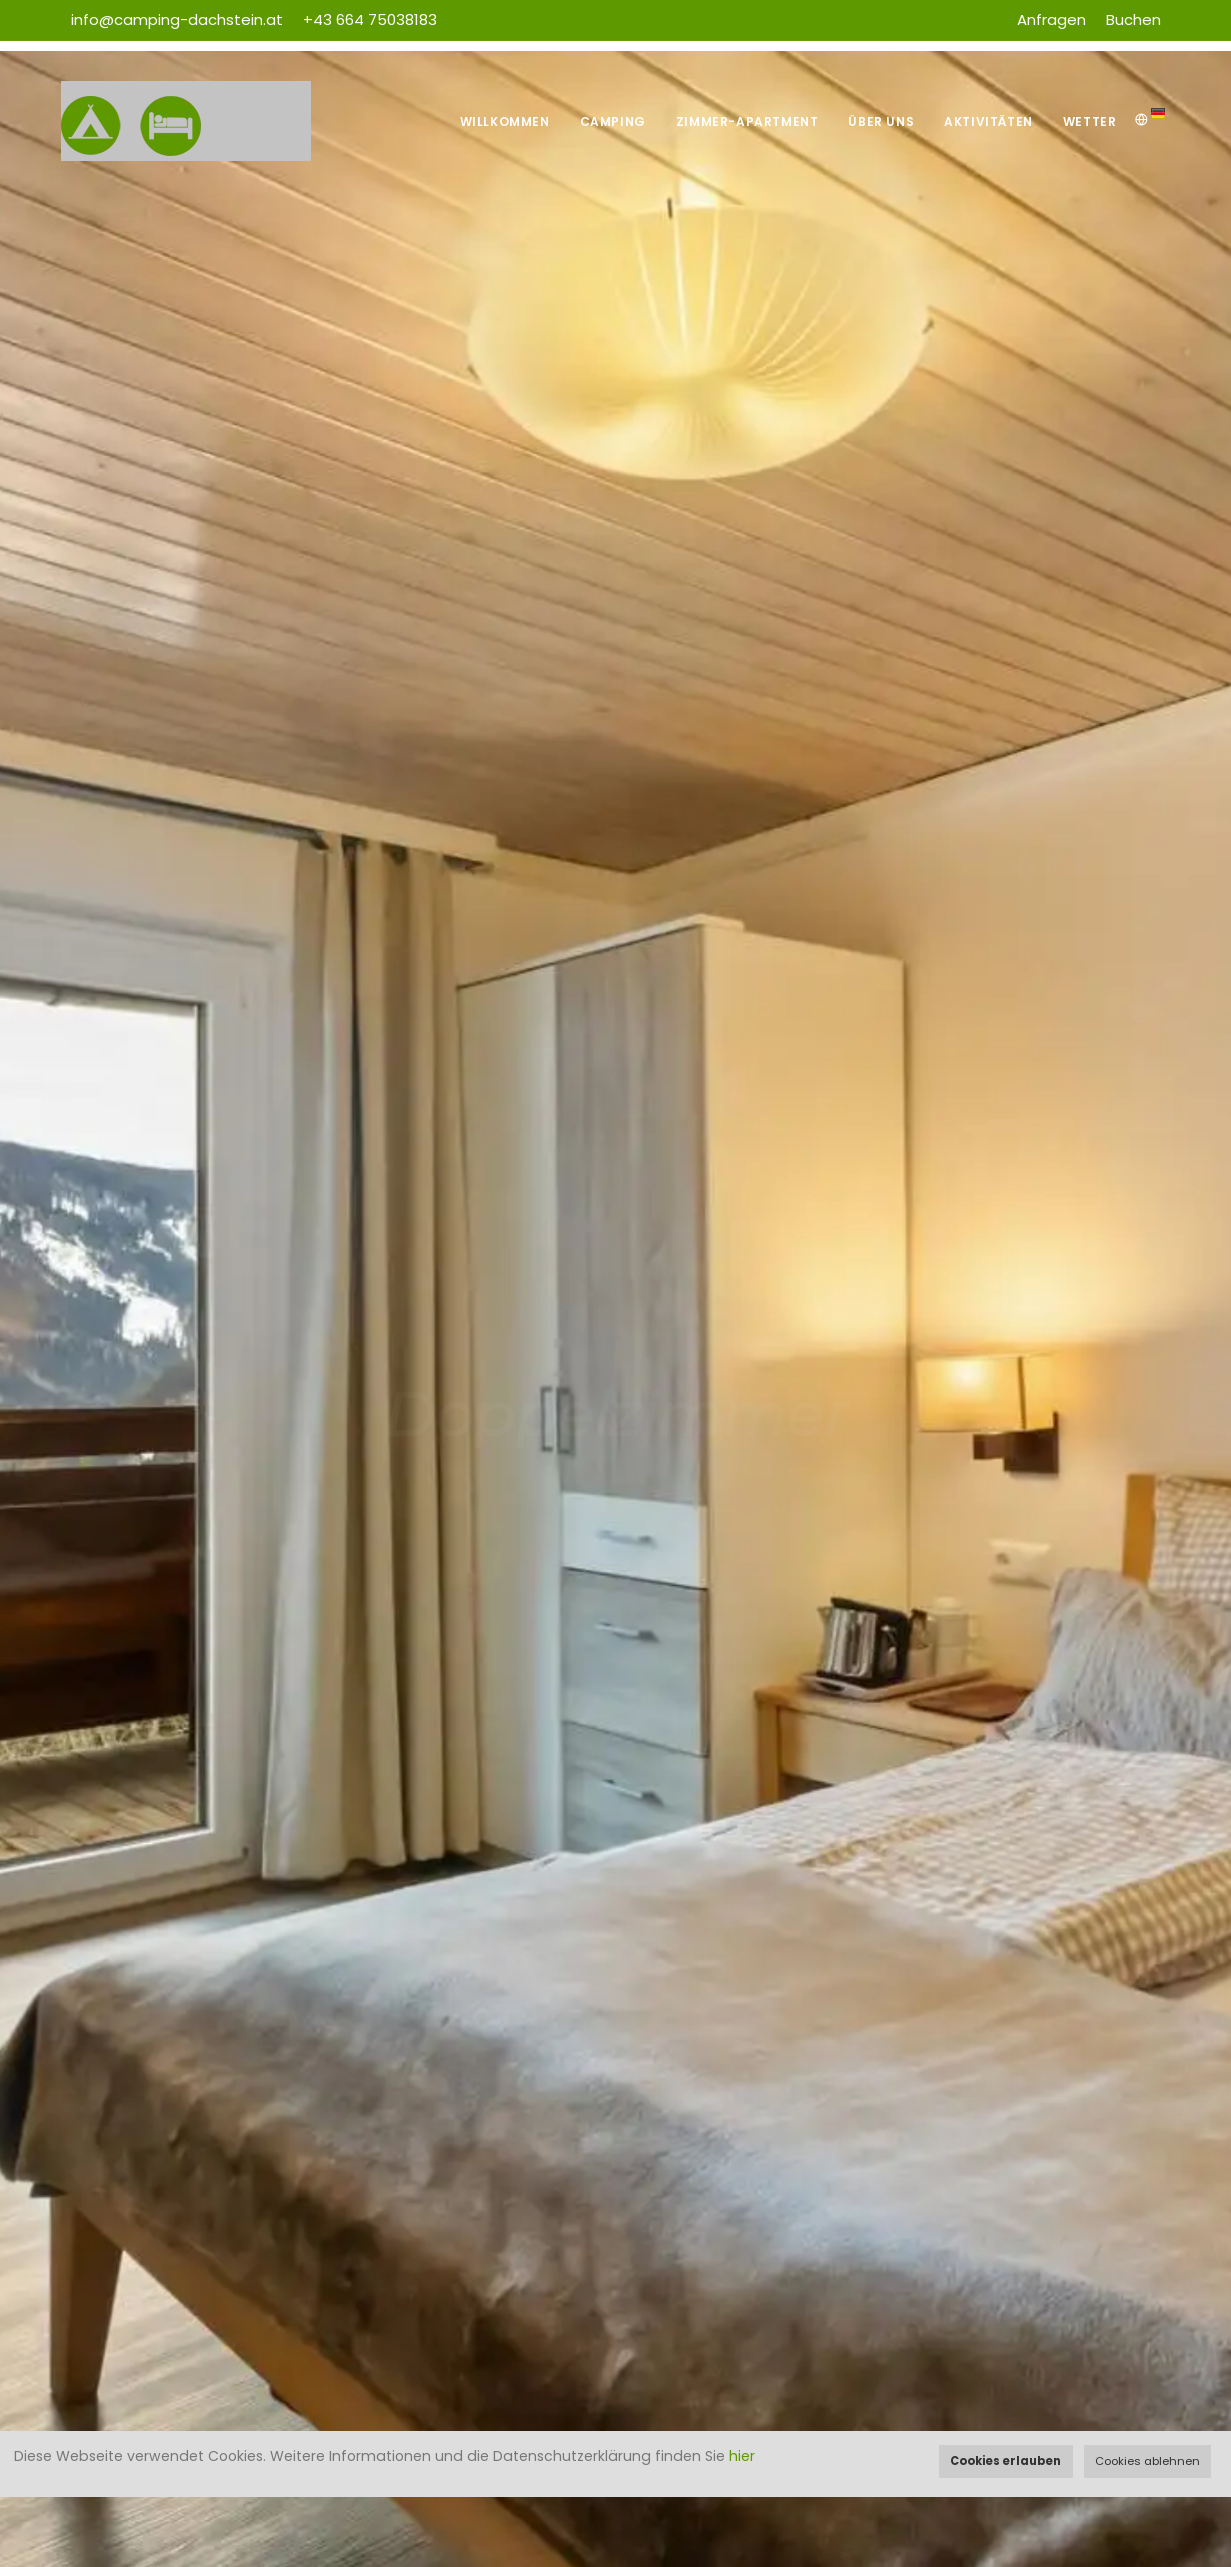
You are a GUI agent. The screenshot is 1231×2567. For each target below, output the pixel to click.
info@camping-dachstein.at (177, 19)
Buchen (1133, 19)
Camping (613, 121)
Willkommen (505, 121)
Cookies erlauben (1005, 2461)
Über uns (881, 121)
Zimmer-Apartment (747, 121)
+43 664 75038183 (370, 19)
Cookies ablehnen (1147, 2461)
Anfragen (1051, 19)
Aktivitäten (988, 121)
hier (742, 2456)
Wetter (1090, 121)
